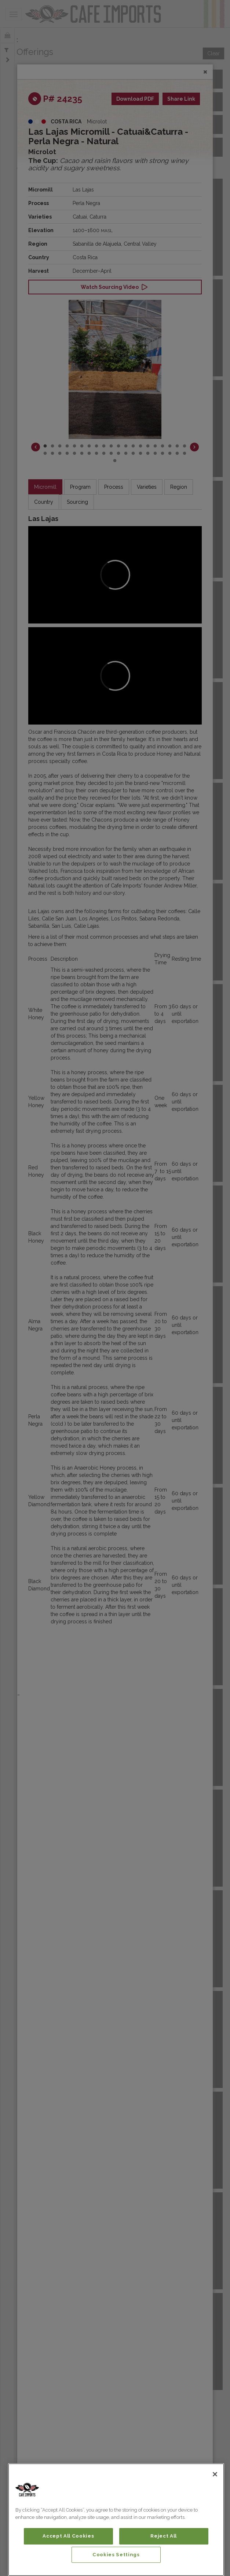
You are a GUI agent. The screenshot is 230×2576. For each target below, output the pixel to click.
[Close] (215, 2474)
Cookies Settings (116, 2554)
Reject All (163, 2536)
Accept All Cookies (68, 2536)
